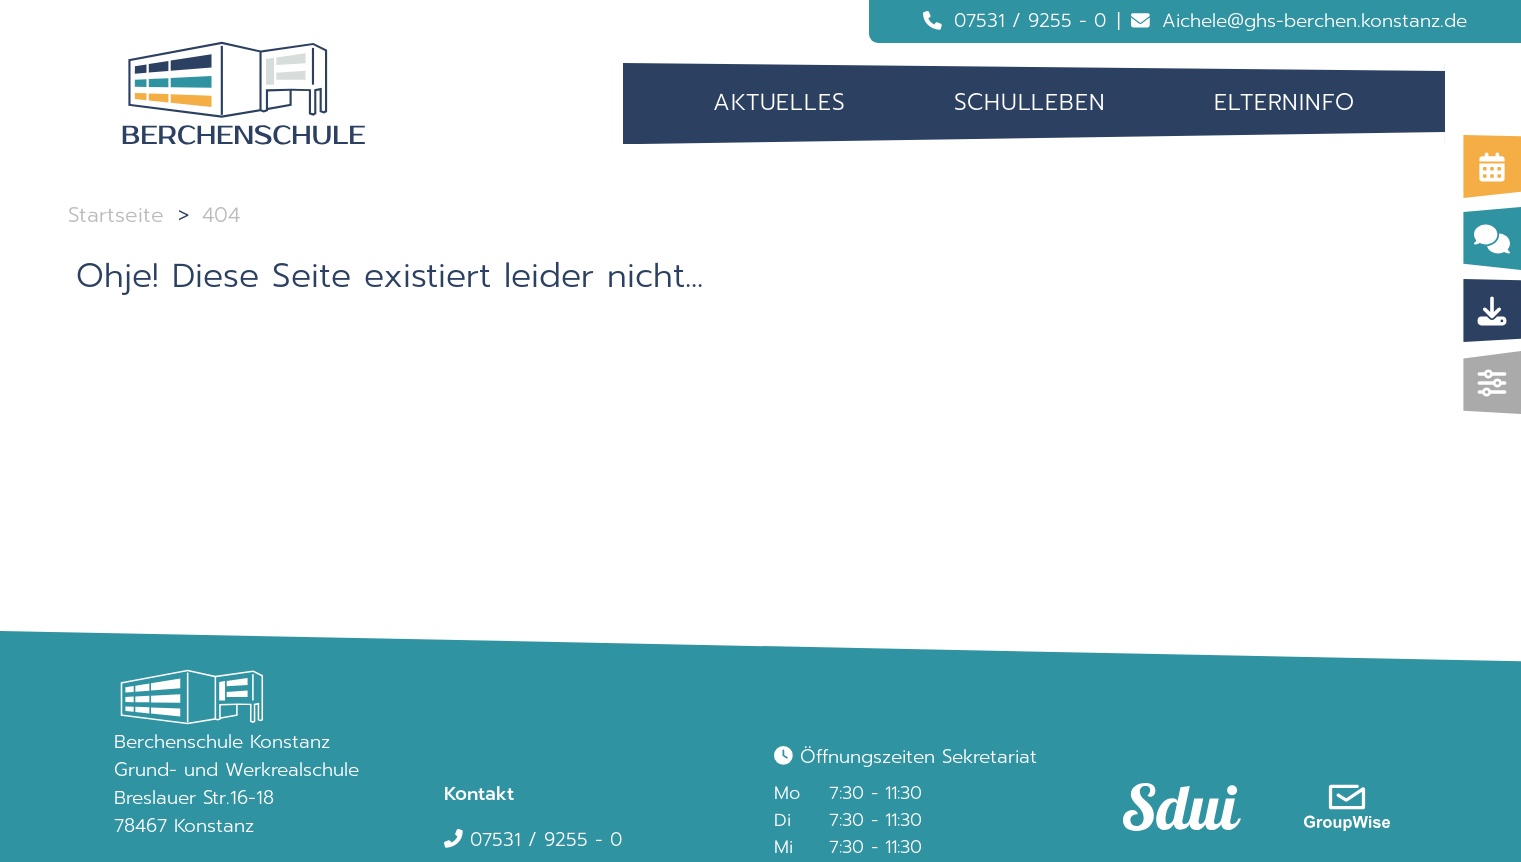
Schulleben (1030, 102)
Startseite (116, 215)
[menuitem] (779, 103)
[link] (1172, 788)
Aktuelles (779, 102)
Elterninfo (1284, 102)
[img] (1492, 382)
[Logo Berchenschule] (244, 94)
